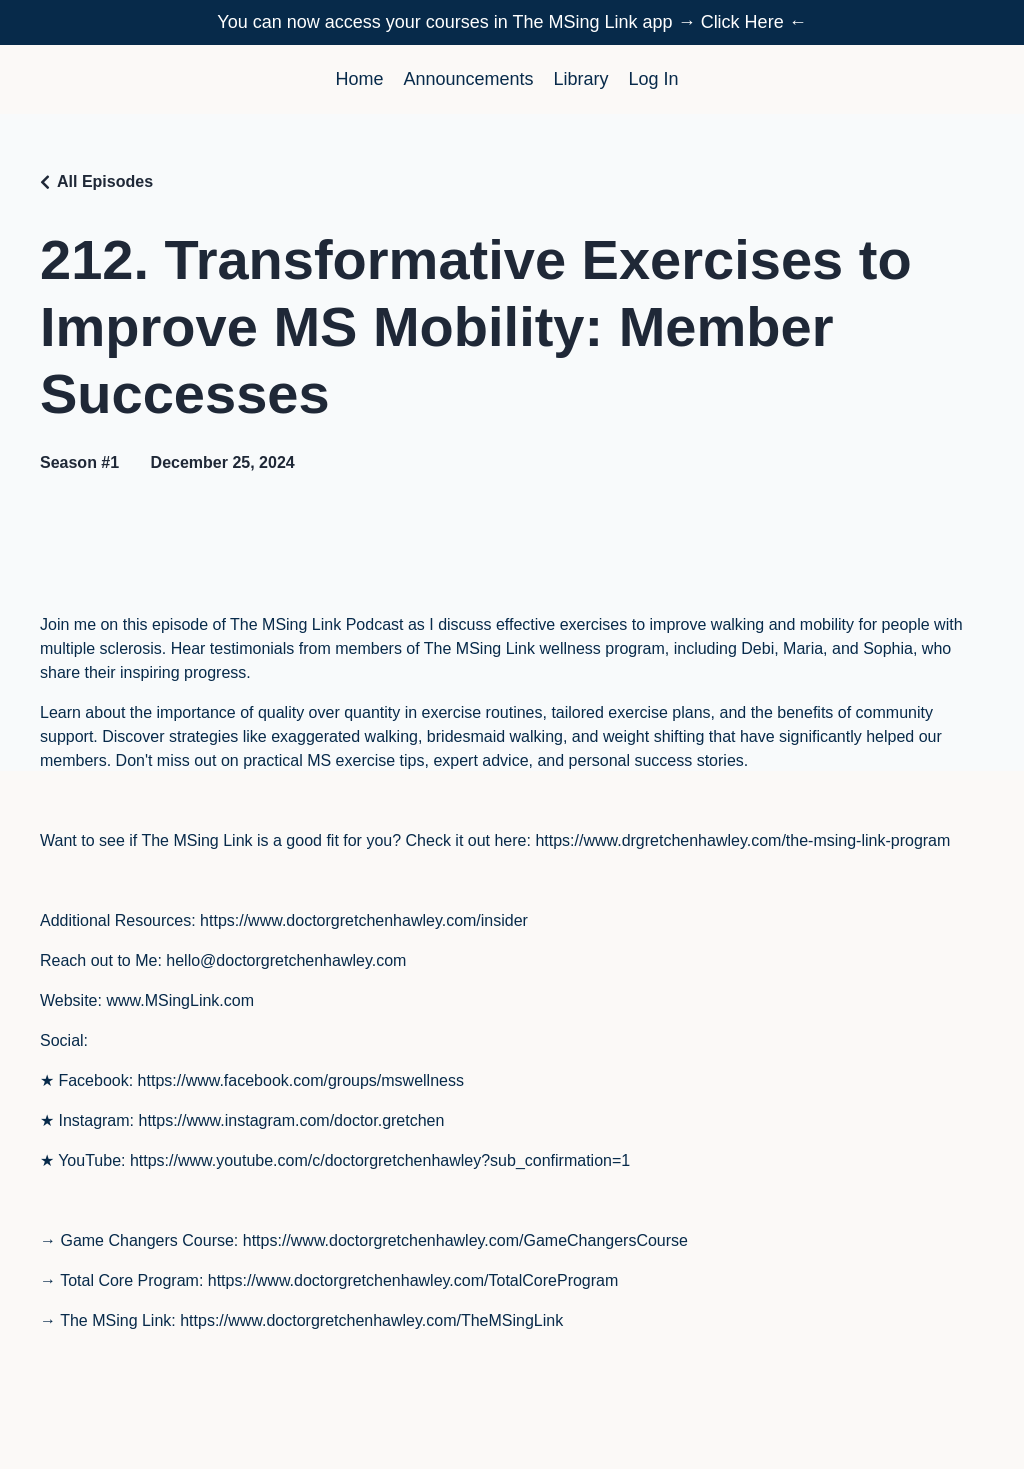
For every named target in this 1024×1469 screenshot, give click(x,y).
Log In (654, 79)
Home (359, 79)
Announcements (468, 79)
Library (581, 79)
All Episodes (105, 181)
